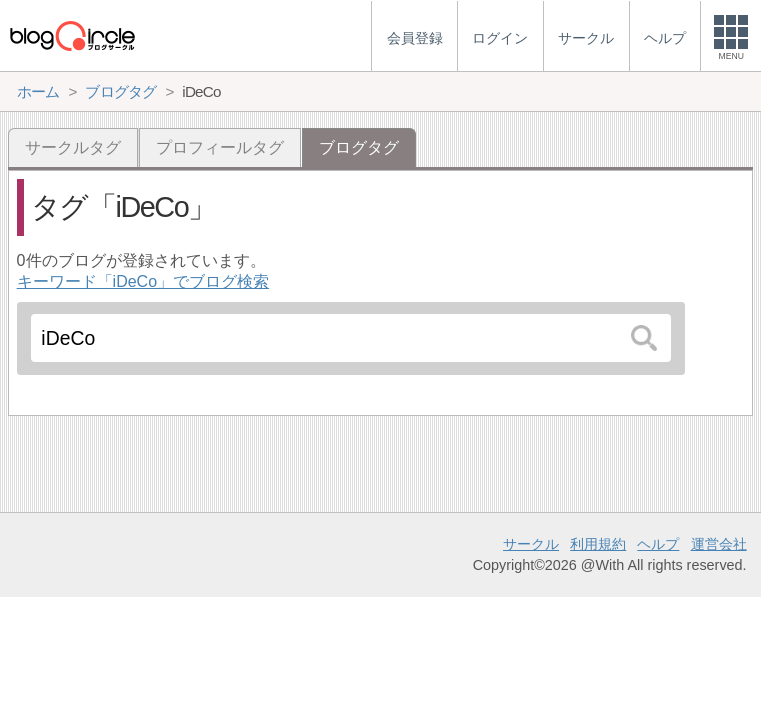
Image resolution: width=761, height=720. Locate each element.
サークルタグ (73, 147)
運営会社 (719, 544)
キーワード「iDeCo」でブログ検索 (143, 281)
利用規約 (598, 544)
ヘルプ (658, 544)
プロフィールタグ (220, 147)
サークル (531, 544)
